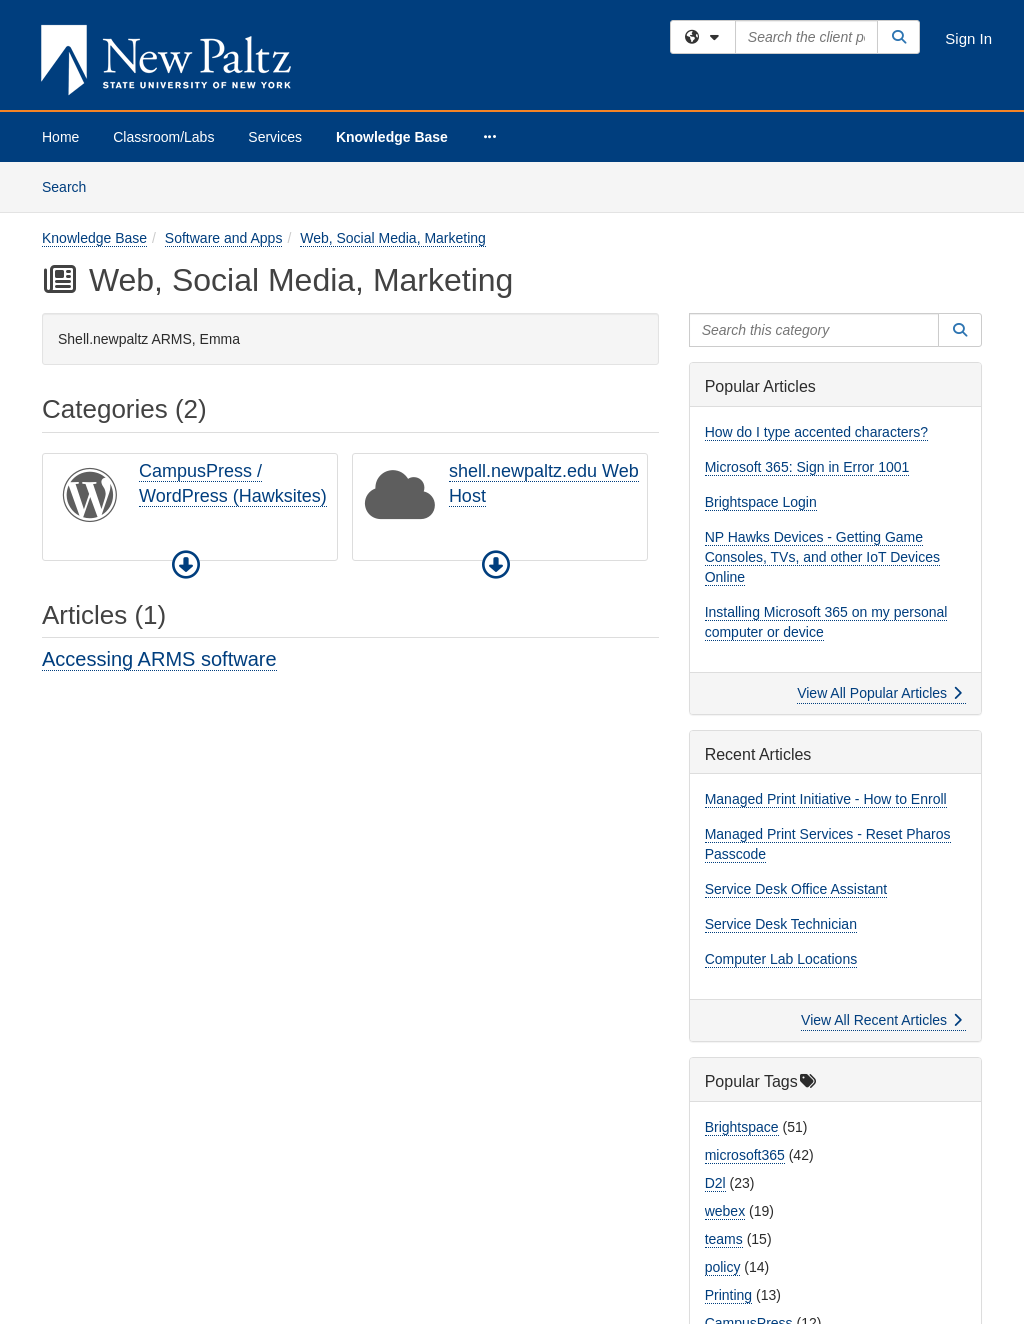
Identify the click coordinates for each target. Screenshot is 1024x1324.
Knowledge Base (392, 137)
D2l (715, 1183)
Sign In (968, 38)
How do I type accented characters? (816, 432)
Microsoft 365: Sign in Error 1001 (807, 467)
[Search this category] (814, 330)
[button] (186, 565)
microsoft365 (745, 1155)
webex (725, 1211)
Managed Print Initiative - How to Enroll (826, 799)
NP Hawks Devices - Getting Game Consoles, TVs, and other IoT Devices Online (822, 557)
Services (275, 137)
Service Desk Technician (781, 924)
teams (724, 1239)
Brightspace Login (761, 502)
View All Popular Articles (879, 693)
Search (71, 185)
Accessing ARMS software (159, 659)
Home (60, 137)
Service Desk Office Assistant (796, 889)
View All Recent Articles (881, 1020)
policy (723, 1267)
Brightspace (742, 1127)
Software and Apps (224, 238)
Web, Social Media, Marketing (393, 238)
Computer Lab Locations (781, 959)
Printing (728, 1295)
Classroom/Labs (163, 137)
